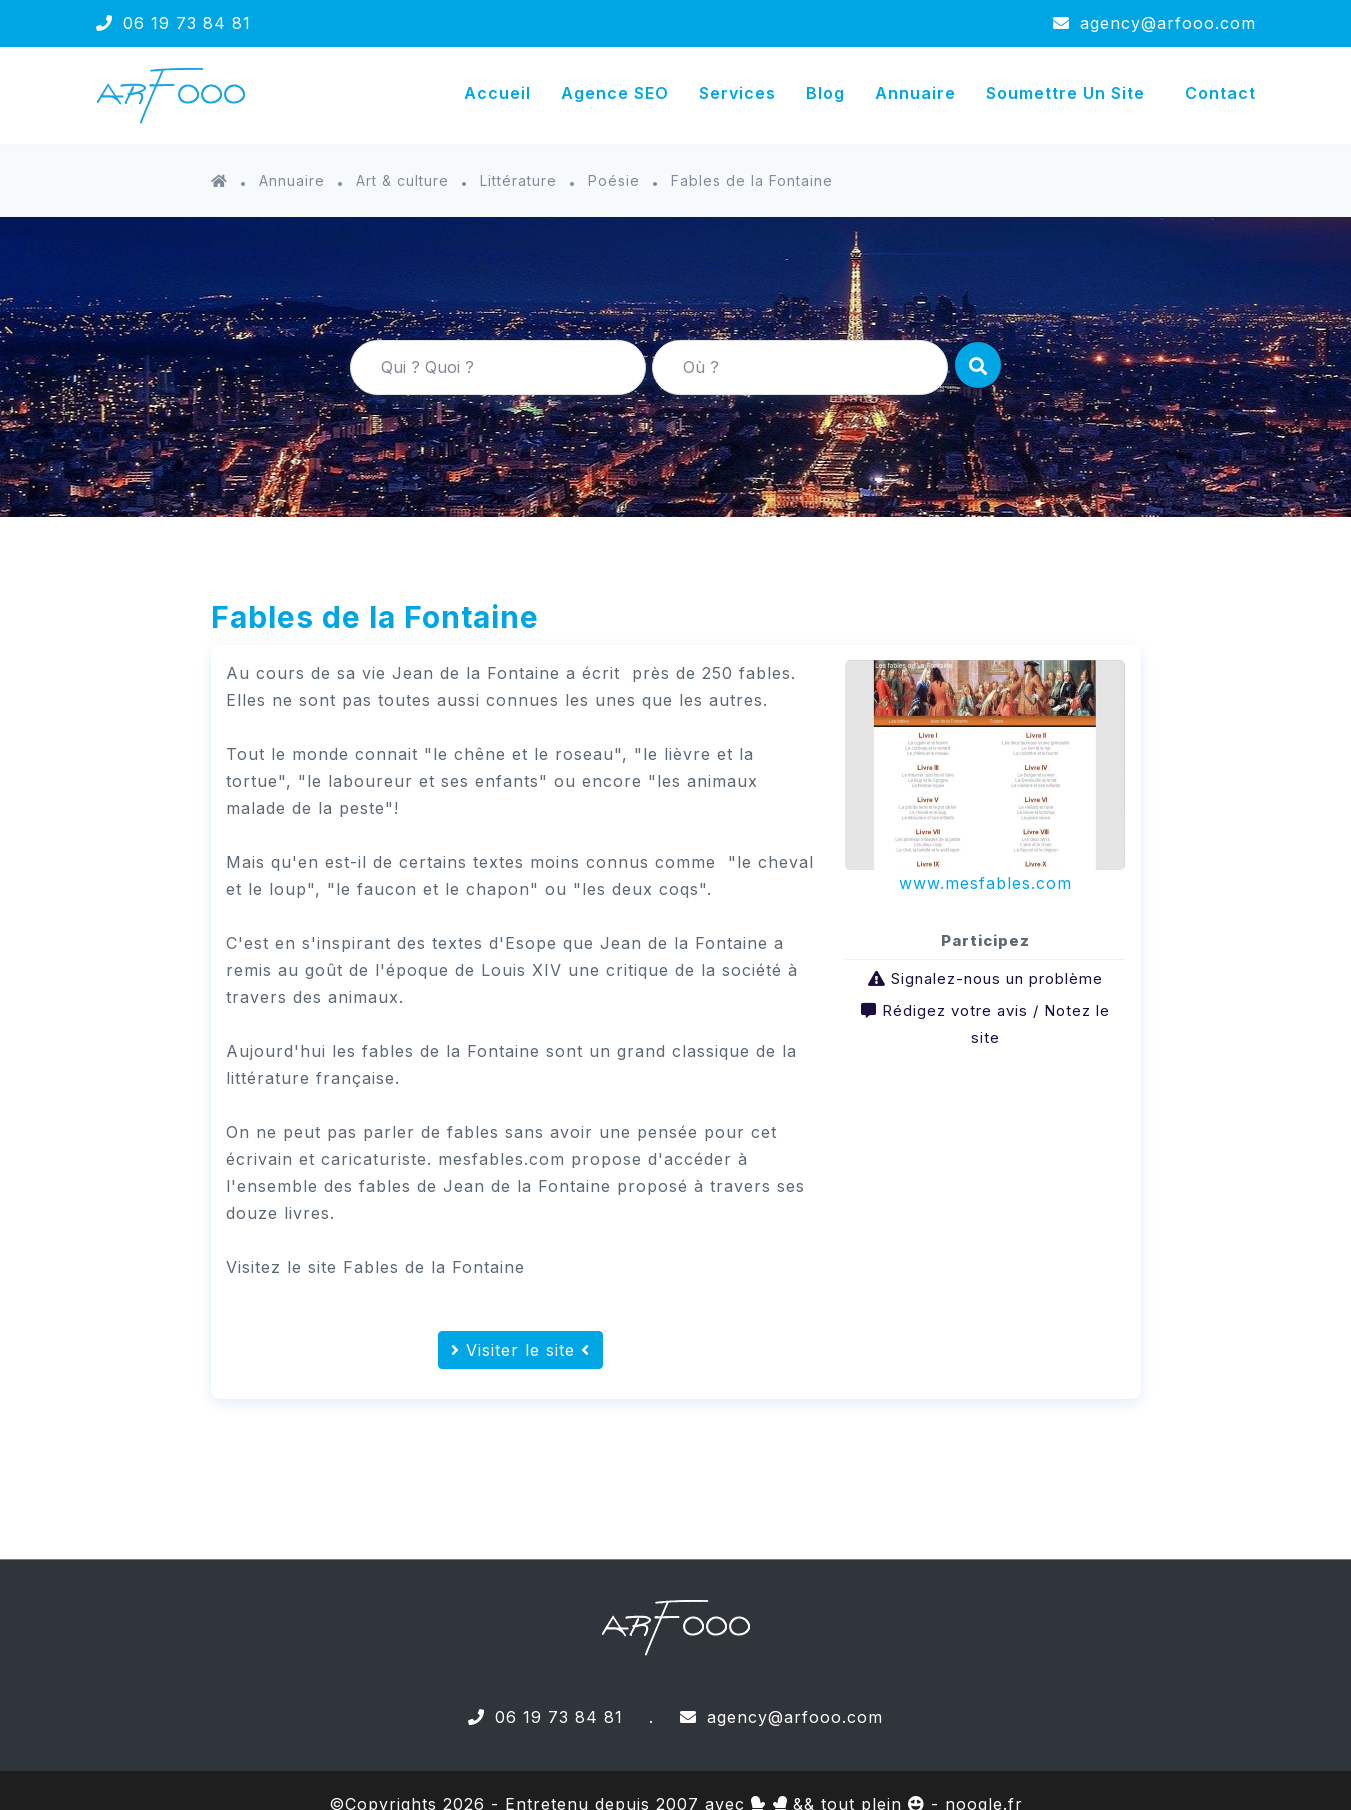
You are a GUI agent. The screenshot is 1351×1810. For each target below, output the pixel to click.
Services (737, 93)
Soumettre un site (1065, 93)
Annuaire (915, 93)
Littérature (518, 180)
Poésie (614, 180)
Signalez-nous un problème (997, 978)
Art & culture (402, 180)
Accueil (497, 93)
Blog (825, 93)
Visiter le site (520, 1350)
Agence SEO (615, 93)
